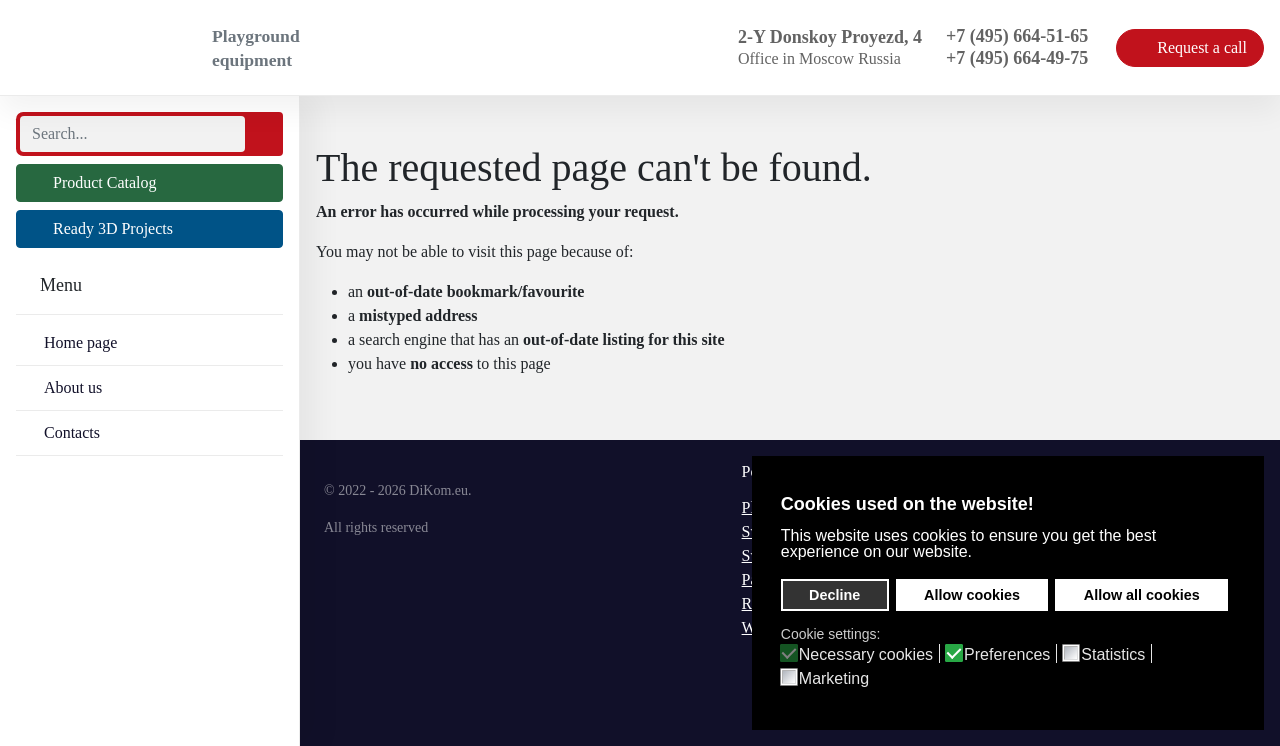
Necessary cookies (866, 655)
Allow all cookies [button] (1142, 595)
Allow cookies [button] (972, 595)
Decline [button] (834, 595)
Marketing (834, 679)
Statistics (1113, 655)
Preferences (1007, 655)
